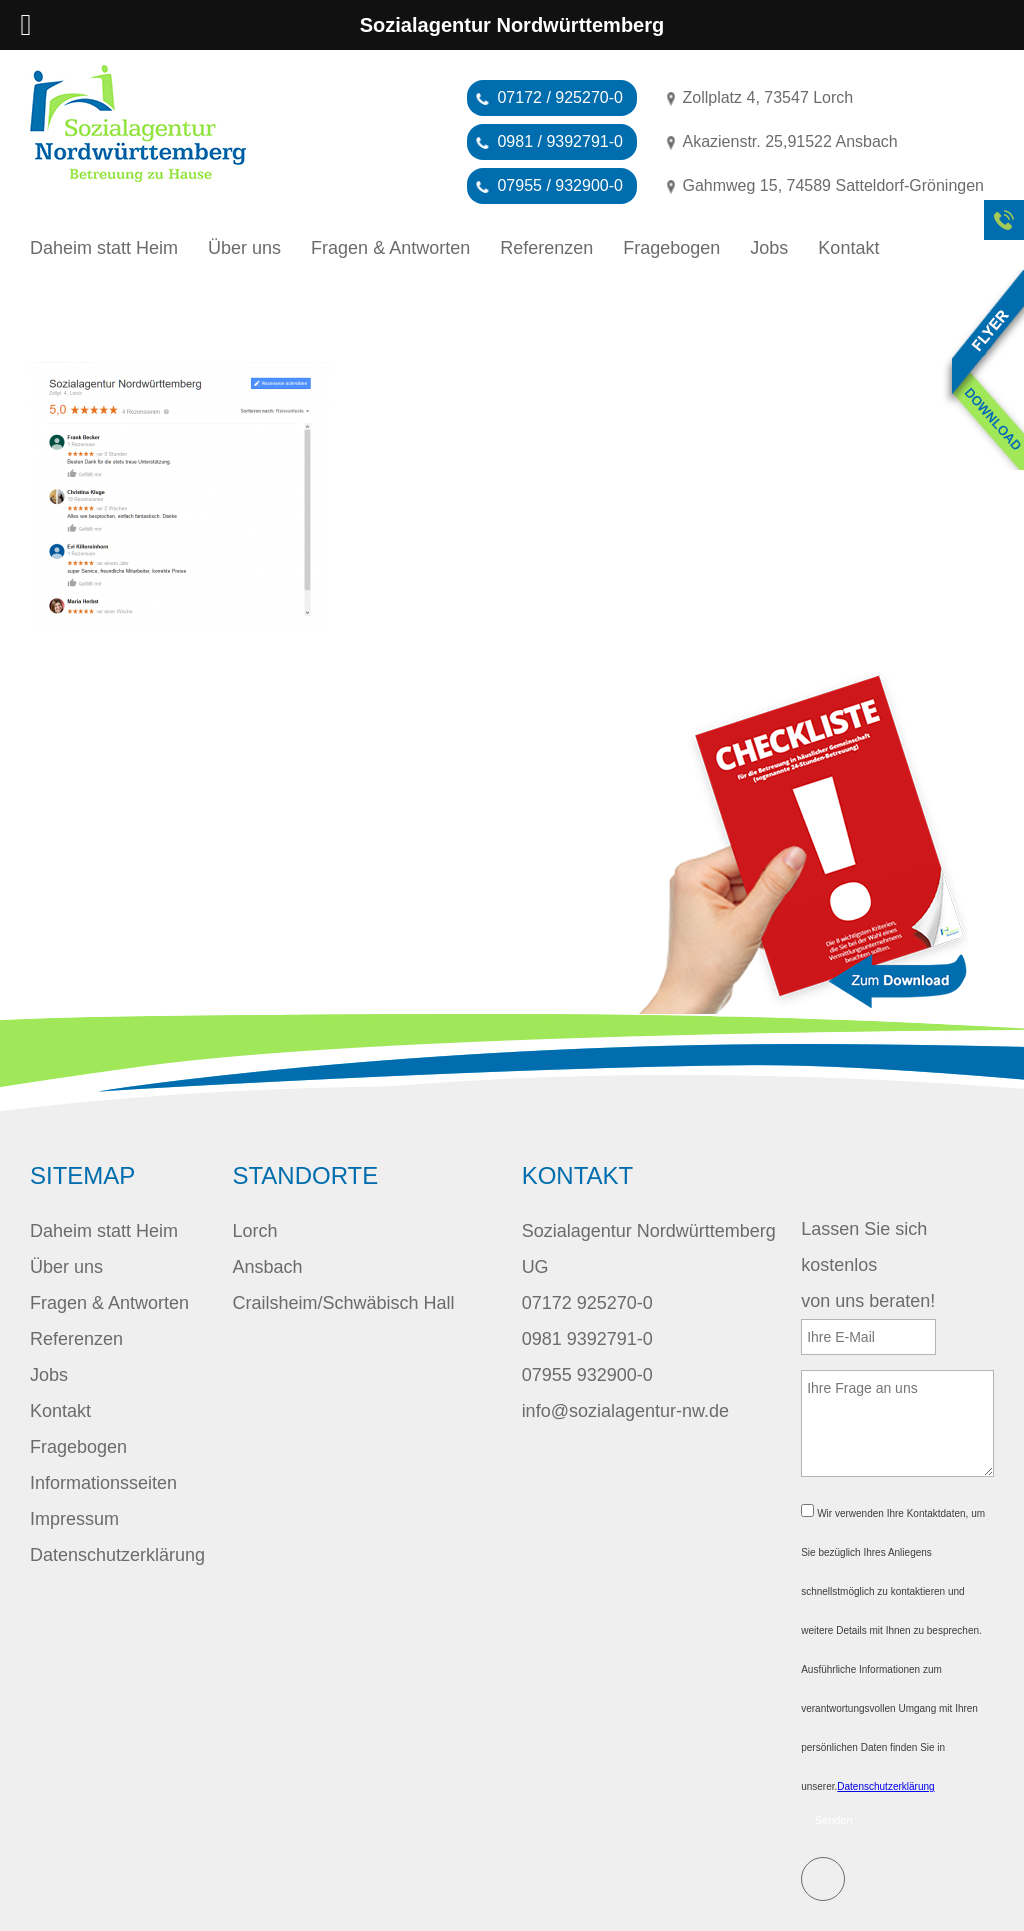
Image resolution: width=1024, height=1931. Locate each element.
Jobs (769, 248)
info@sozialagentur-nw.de (625, 1411)
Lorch (254, 1231)
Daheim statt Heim (104, 248)
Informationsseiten (103, 1483)
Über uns (244, 248)
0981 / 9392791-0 (559, 141)
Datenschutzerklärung (117, 1555)
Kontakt (848, 248)
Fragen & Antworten (390, 248)
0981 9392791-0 (587, 1339)
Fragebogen (671, 248)
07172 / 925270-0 (559, 97)
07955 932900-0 (587, 1375)
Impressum (74, 1519)
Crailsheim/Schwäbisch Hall (343, 1303)
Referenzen (546, 248)
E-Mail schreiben (823, 1879)
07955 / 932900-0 (559, 185)
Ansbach (267, 1267)
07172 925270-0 (587, 1303)
